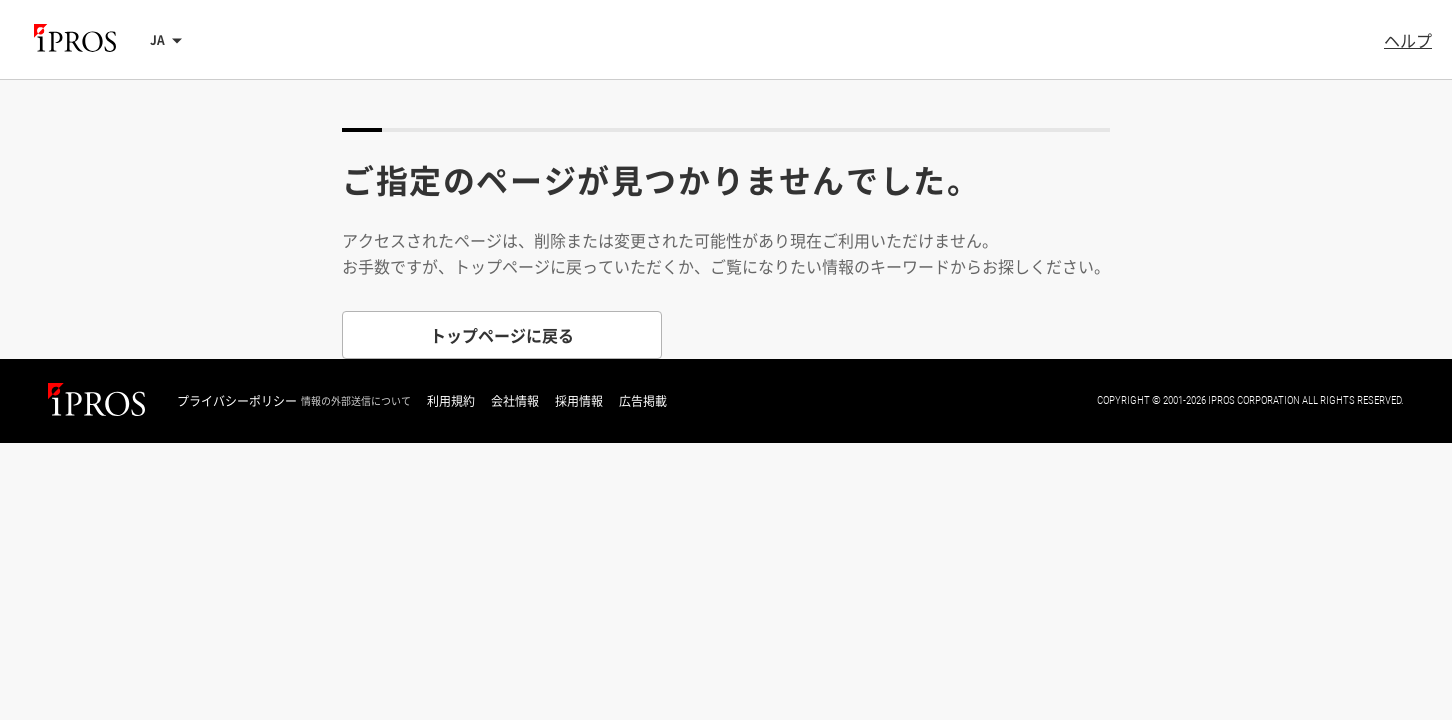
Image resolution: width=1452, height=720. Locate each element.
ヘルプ (1408, 40)
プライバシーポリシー (237, 401)
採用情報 (579, 401)
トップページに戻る (502, 335)
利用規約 (451, 401)
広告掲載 (643, 401)
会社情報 (515, 401)
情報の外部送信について (356, 401)
